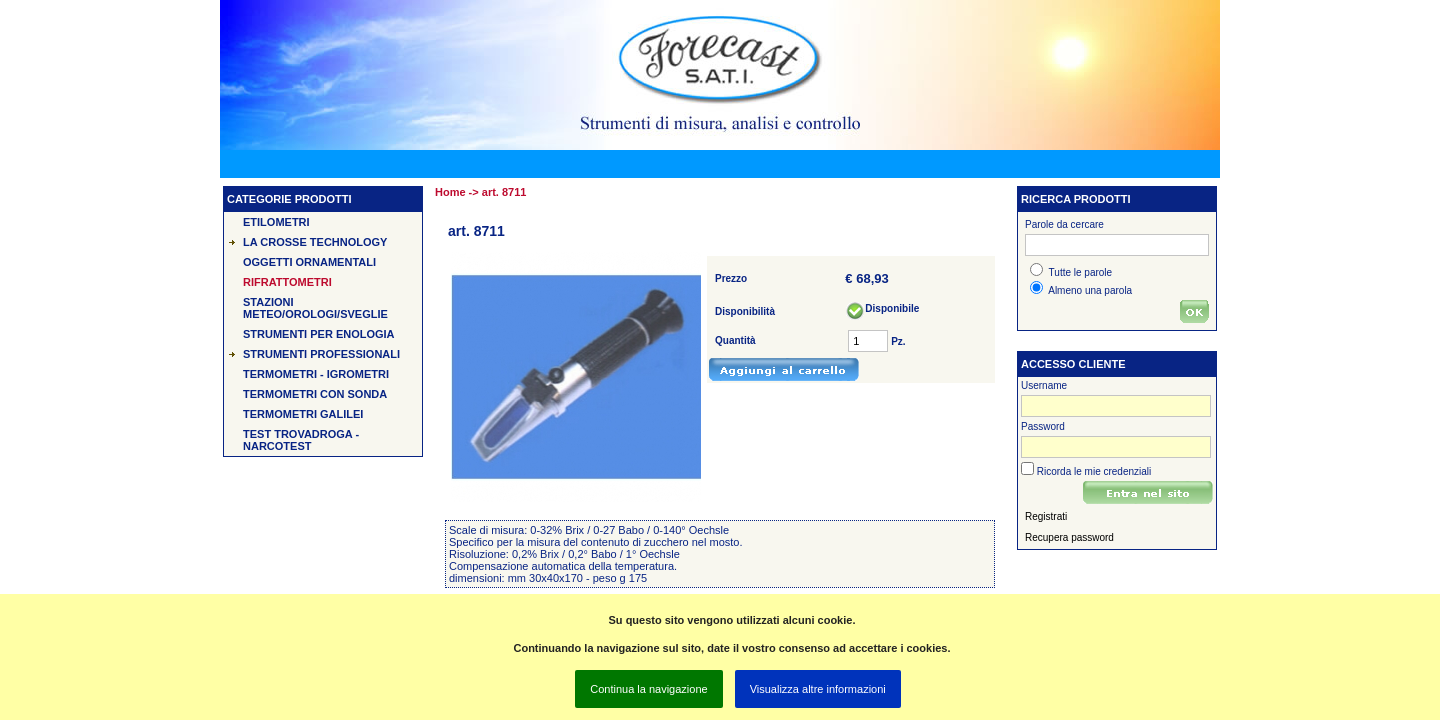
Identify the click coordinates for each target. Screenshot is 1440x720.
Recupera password (1069, 537)
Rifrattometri (287, 282)
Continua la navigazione (648, 689)
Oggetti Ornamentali (309, 262)
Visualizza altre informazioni (818, 689)
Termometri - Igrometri (316, 374)
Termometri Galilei (303, 414)
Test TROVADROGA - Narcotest (301, 440)
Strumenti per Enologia (319, 334)
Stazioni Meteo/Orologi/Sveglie (315, 308)
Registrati (1046, 516)
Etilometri (276, 222)
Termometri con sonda (315, 394)
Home (450, 192)
